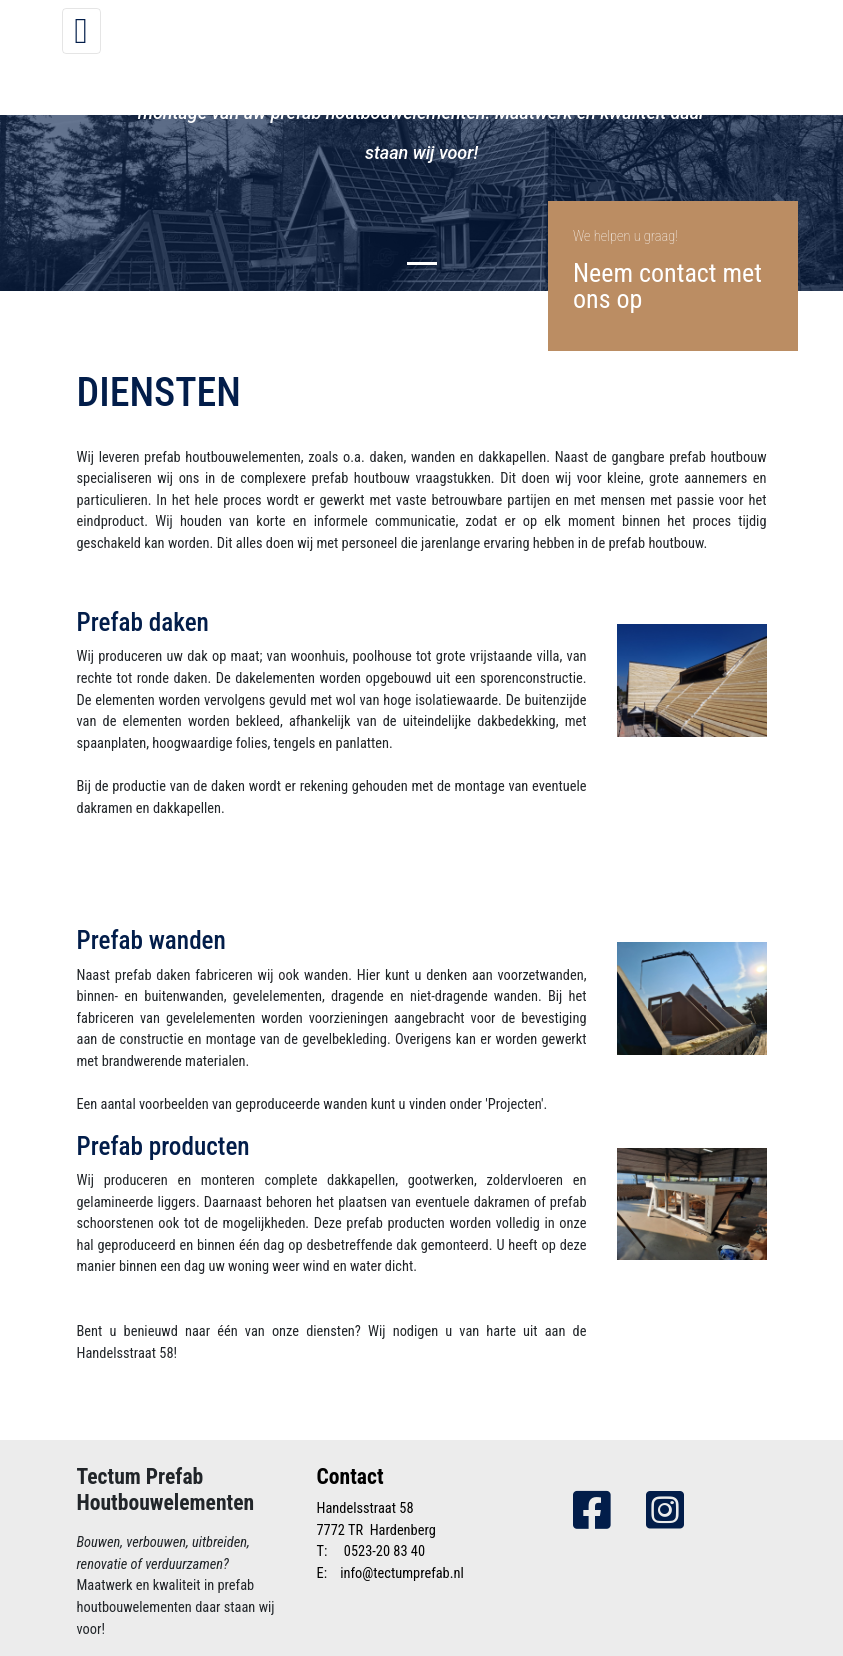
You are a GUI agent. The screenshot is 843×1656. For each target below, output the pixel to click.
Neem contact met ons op (667, 286)
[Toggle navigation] (81, 31)
